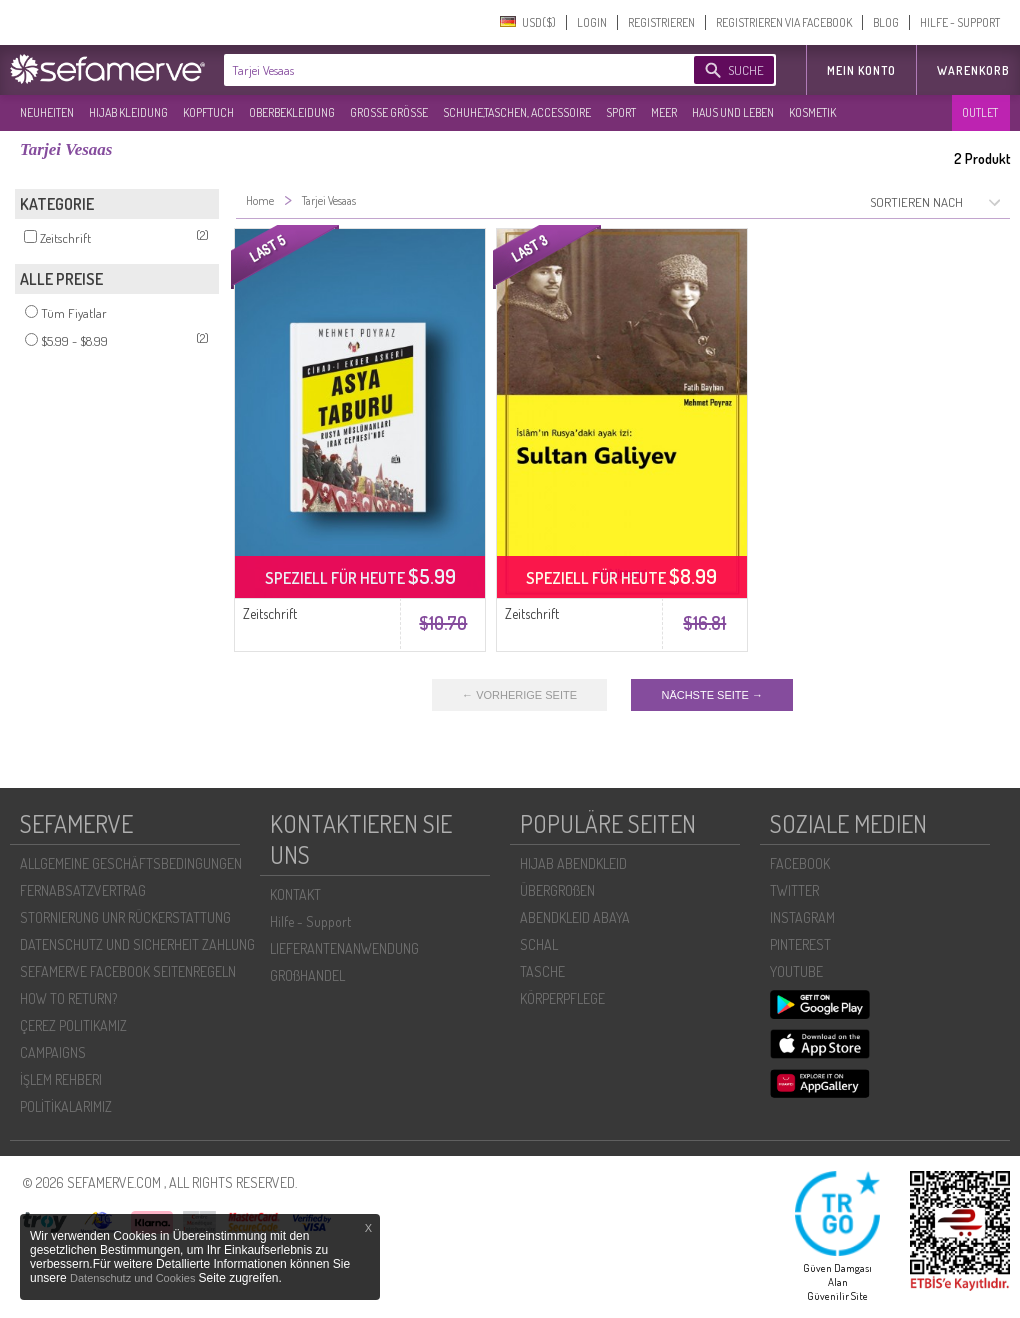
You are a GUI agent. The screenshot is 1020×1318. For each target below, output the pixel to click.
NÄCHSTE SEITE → (711, 695)
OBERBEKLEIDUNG (292, 112)
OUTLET (980, 112)
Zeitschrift (270, 613)
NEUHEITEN (47, 112)
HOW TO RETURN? (68, 998)
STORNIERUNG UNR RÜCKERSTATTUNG (125, 917)
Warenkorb (973, 70)
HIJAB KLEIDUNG (128, 112)
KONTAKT (295, 894)
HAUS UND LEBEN (733, 112)
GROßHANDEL (307, 975)
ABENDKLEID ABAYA (575, 917)
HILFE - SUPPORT (960, 22)
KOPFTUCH (208, 112)
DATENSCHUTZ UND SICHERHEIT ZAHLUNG (137, 944)
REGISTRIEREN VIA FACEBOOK (784, 22)
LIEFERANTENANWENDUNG (344, 948)
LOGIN (592, 22)
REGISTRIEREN (661, 22)
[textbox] (442, 70)
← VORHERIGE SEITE (519, 695)
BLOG (886, 22)
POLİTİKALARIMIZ (66, 1106)
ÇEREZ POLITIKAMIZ (73, 1025)
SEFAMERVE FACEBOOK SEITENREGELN (128, 971)
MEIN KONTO (861, 70)
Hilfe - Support (310, 921)
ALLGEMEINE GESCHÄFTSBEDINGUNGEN (131, 863)
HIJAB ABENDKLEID (573, 863)
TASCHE (542, 971)
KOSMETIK (812, 112)
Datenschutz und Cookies (134, 1278)
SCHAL (539, 944)
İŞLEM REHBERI (61, 1079)
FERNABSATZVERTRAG (83, 890)
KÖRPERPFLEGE (562, 998)
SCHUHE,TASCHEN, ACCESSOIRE (517, 112)
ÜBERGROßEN (557, 890)
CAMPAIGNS (53, 1052)
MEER (664, 112)
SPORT (621, 112)
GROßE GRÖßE (389, 112)
